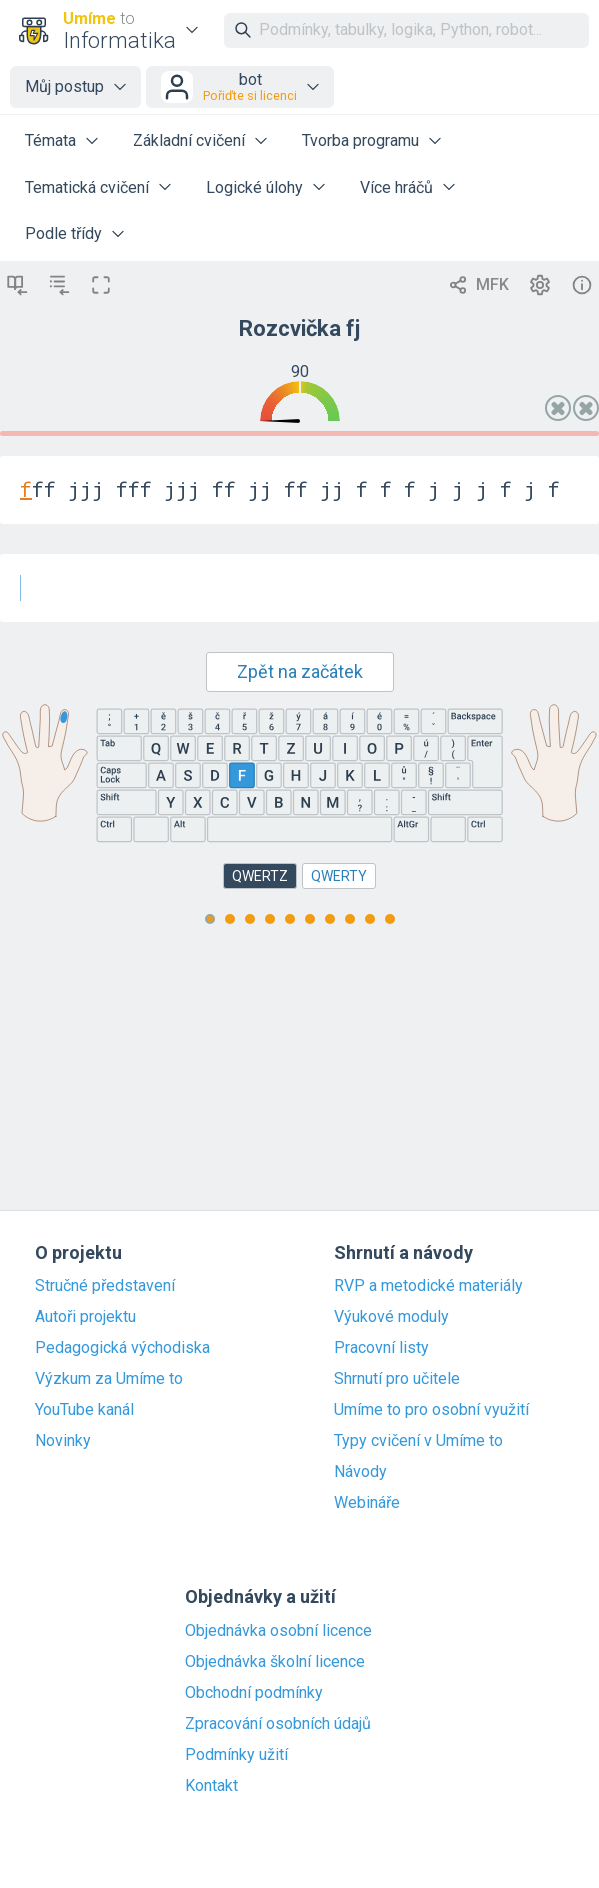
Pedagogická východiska (122, 1348)
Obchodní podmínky (254, 1693)
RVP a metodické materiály (428, 1286)
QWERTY (339, 876)
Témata (50, 140)
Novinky (63, 1441)
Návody (360, 1472)
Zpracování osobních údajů (278, 1724)
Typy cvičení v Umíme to (418, 1441)
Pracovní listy (381, 1348)
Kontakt (211, 1786)
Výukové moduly (391, 1317)
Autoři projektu (85, 1317)
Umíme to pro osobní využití (431, 1410)
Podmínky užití (236, 1755)
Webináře (367, 1503)
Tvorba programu (360, 140)
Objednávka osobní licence (278, 1631)
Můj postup (64, 86)
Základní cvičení (189, 140)
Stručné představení (105, 1286)
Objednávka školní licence (275, 1662)
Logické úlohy (254, 187)
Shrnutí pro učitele (397, 1379)
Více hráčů (396, 187)
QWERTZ (260, 876)
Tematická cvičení (87, 187)
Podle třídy (63, 233)
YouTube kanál (84, 1410)
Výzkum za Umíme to (109, 1379)
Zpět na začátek (300, 671)
